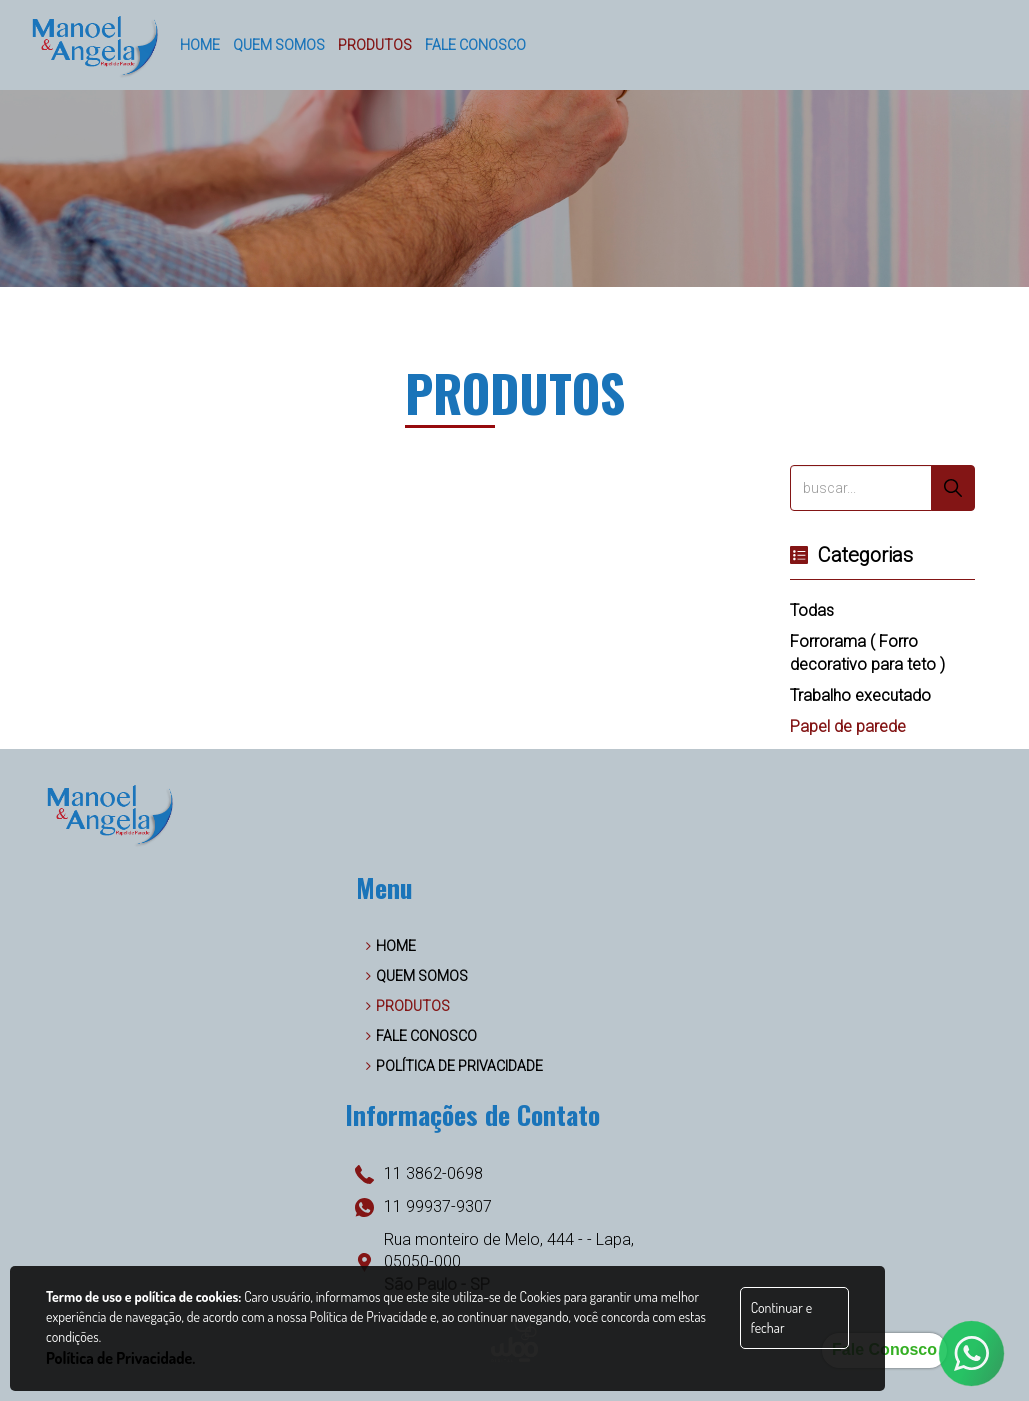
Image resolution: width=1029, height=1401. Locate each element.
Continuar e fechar (781, 1317)
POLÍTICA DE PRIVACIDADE (454, 1066)
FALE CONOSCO (421, 1036)
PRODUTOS (408, 1006)
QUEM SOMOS (417, 976)
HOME (391, 946)
